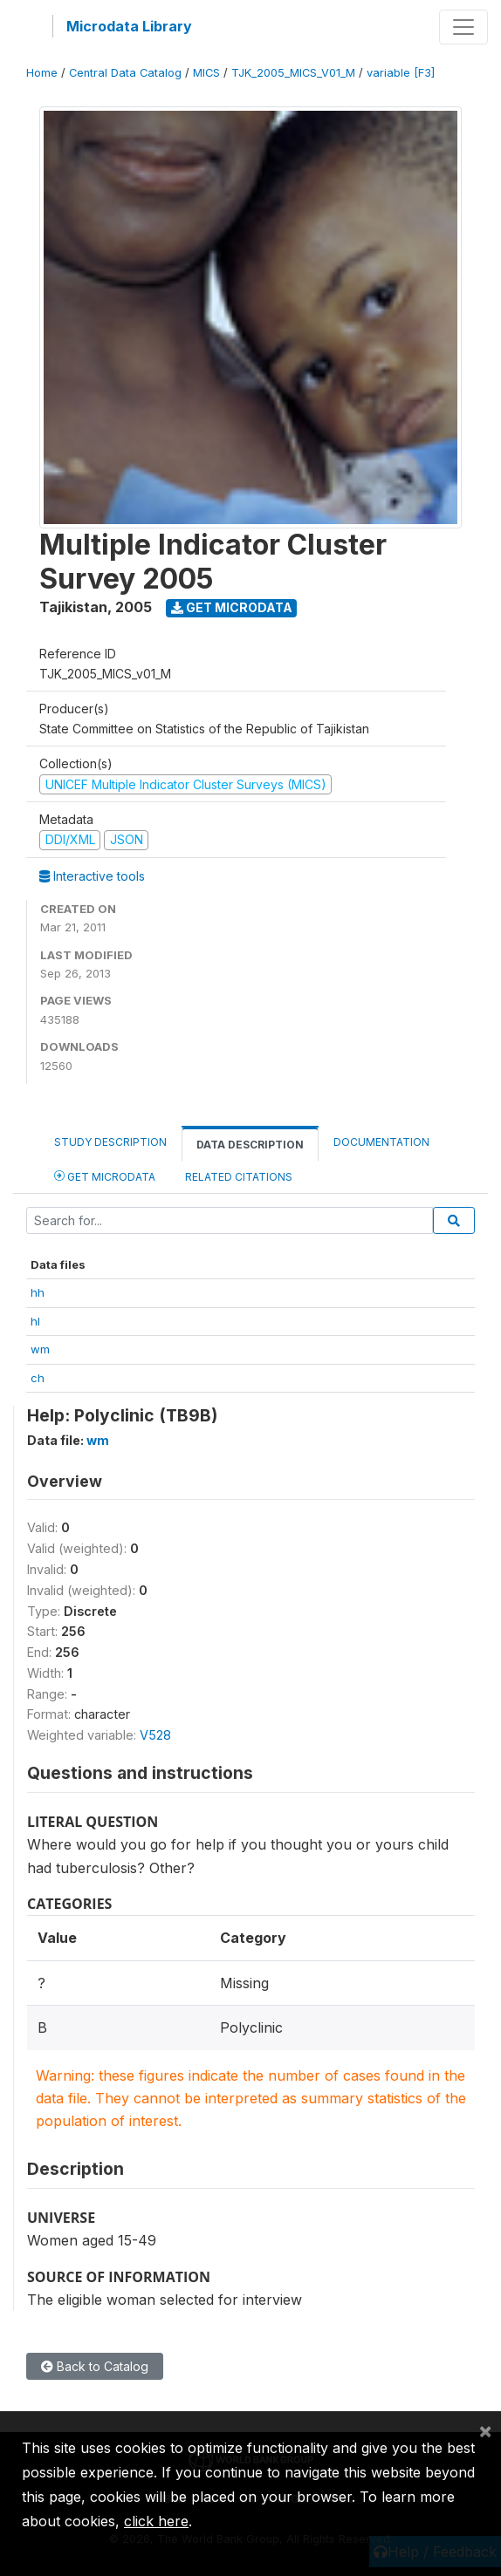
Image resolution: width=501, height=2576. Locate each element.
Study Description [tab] (110, 1141)
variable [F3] (401, 72)
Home (42, 72)
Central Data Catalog (125, 72)
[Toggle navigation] (463, 27)
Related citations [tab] (238, 1176)
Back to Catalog (94, 2366)
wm (40, 1349)
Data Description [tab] (250, 1144)
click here (156, 2521)
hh (38, 1292)
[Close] (485, 2430)
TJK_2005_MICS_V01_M (293, 72)
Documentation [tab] (381, 1141)
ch (38, 1378)
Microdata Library (129, 26)
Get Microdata (231, 607)
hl (35, 1321)
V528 (155, 1735)
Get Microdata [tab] (104, 1176)
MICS (206, 72)
